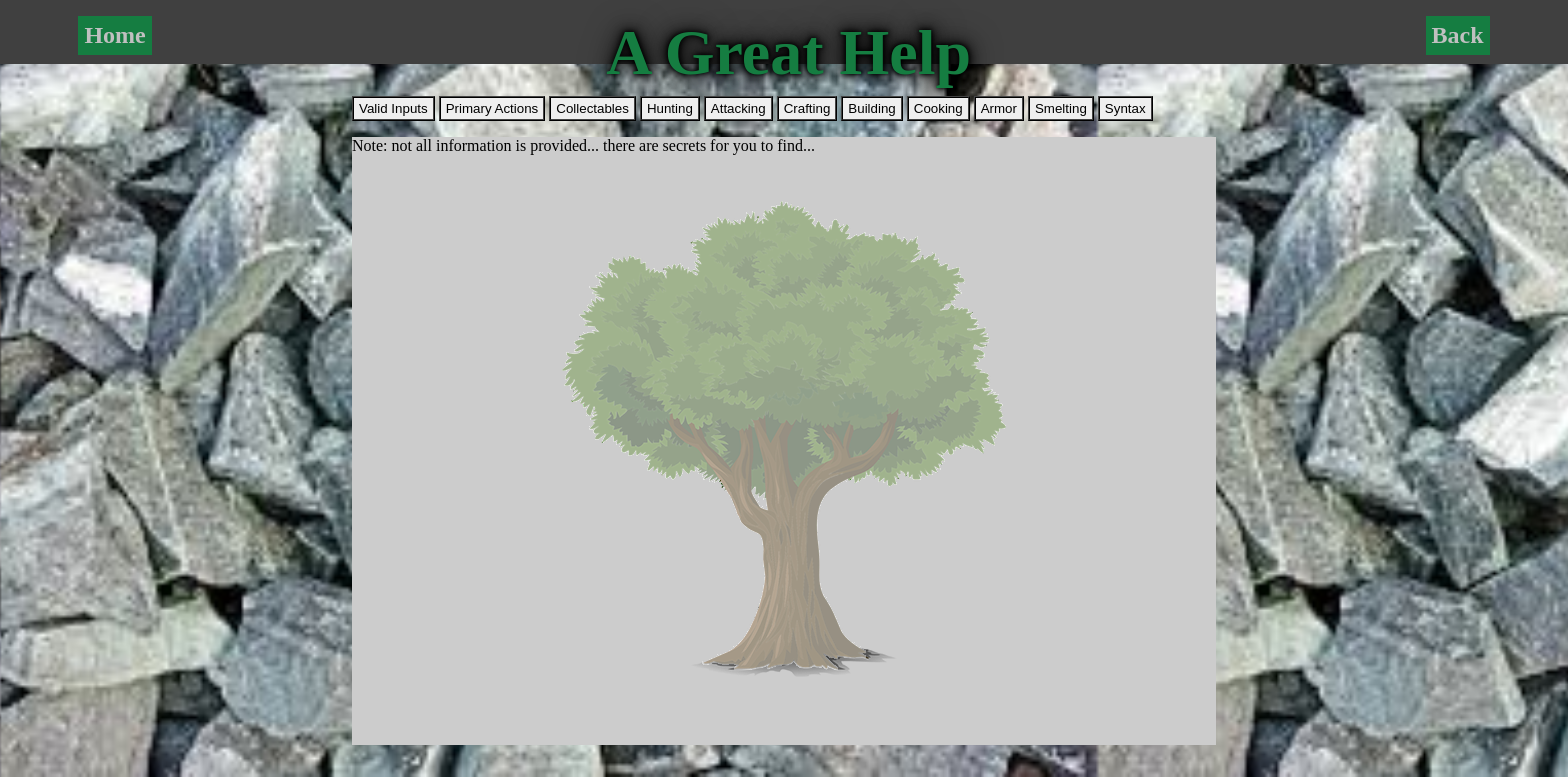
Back (1458, 35)
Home (114, 35)
